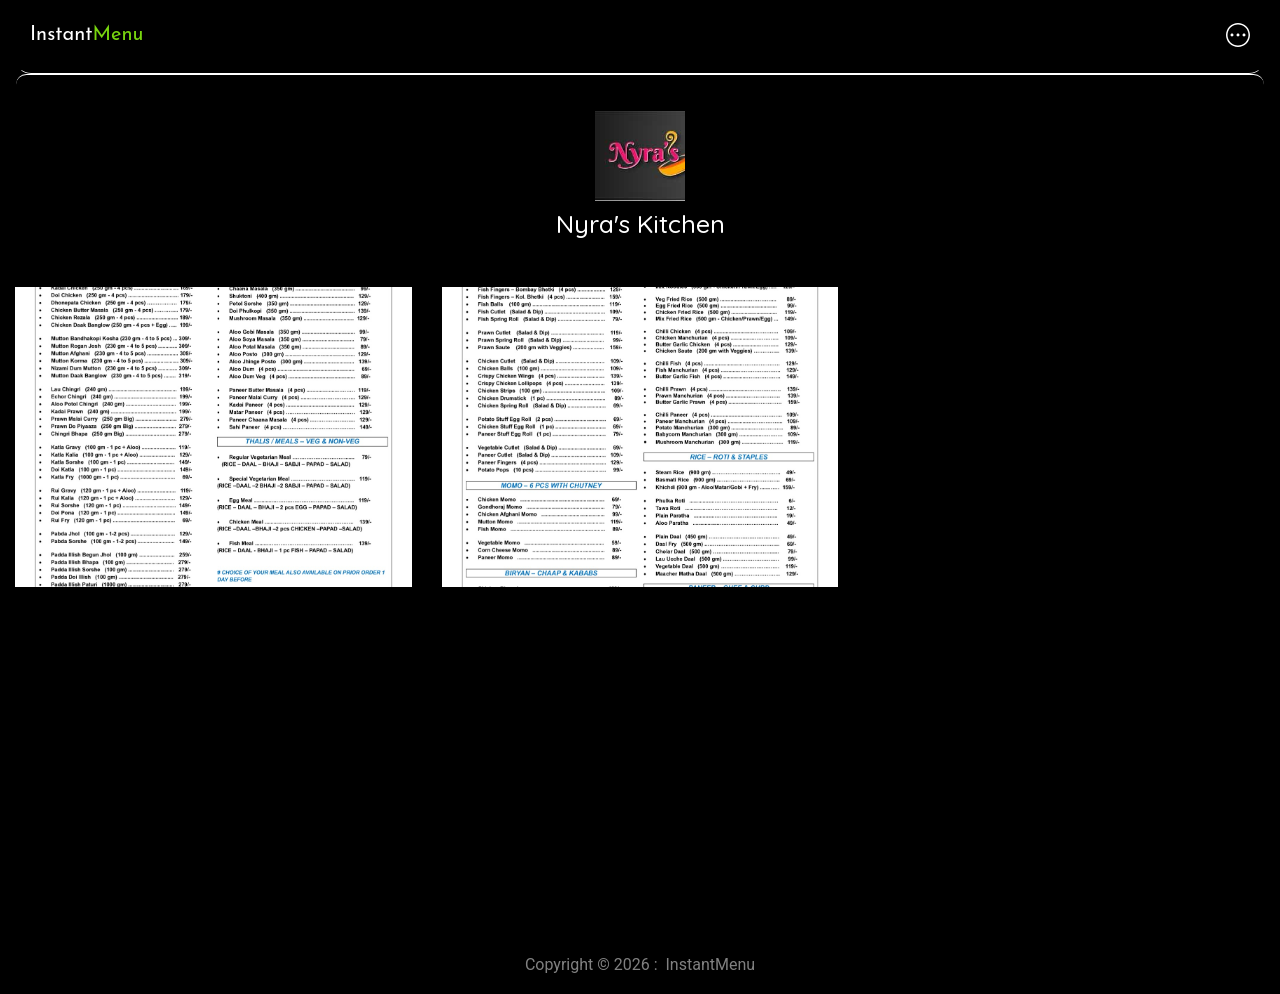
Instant (86, 35)
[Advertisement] (600, 763)
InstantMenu (711, 964)
